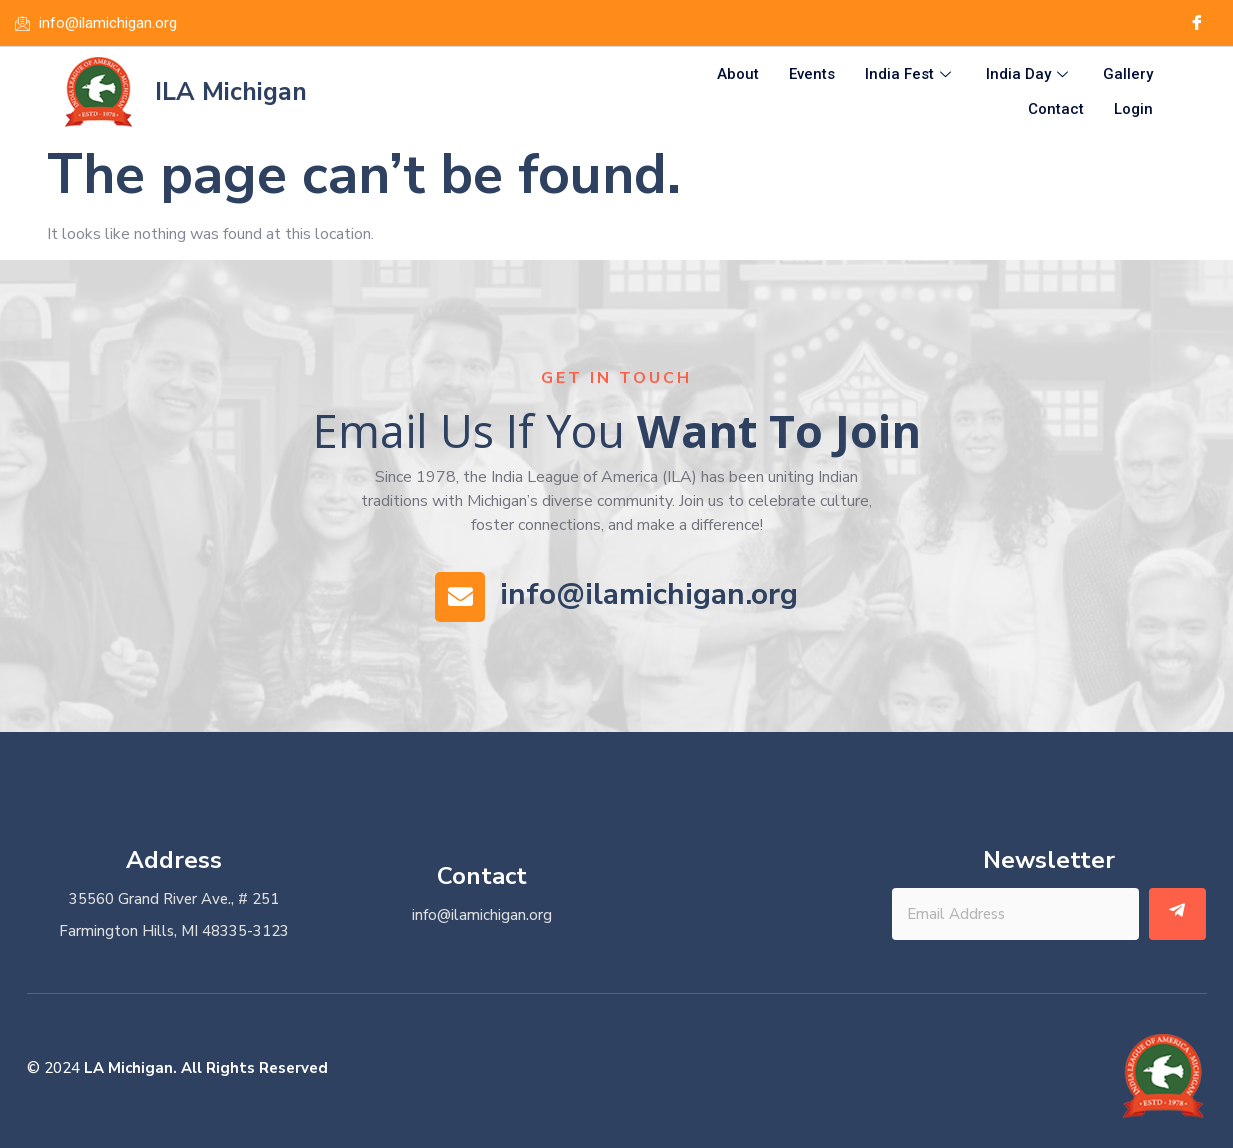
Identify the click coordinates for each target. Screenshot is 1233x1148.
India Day (1029, 74)
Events (812, 74)
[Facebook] (1197, 23)
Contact (1056, 109)
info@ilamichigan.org (649, 594)
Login (1133, 109)
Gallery (1128, 74)
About (738, 74)
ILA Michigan (231, 92)
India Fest (910, 74)
